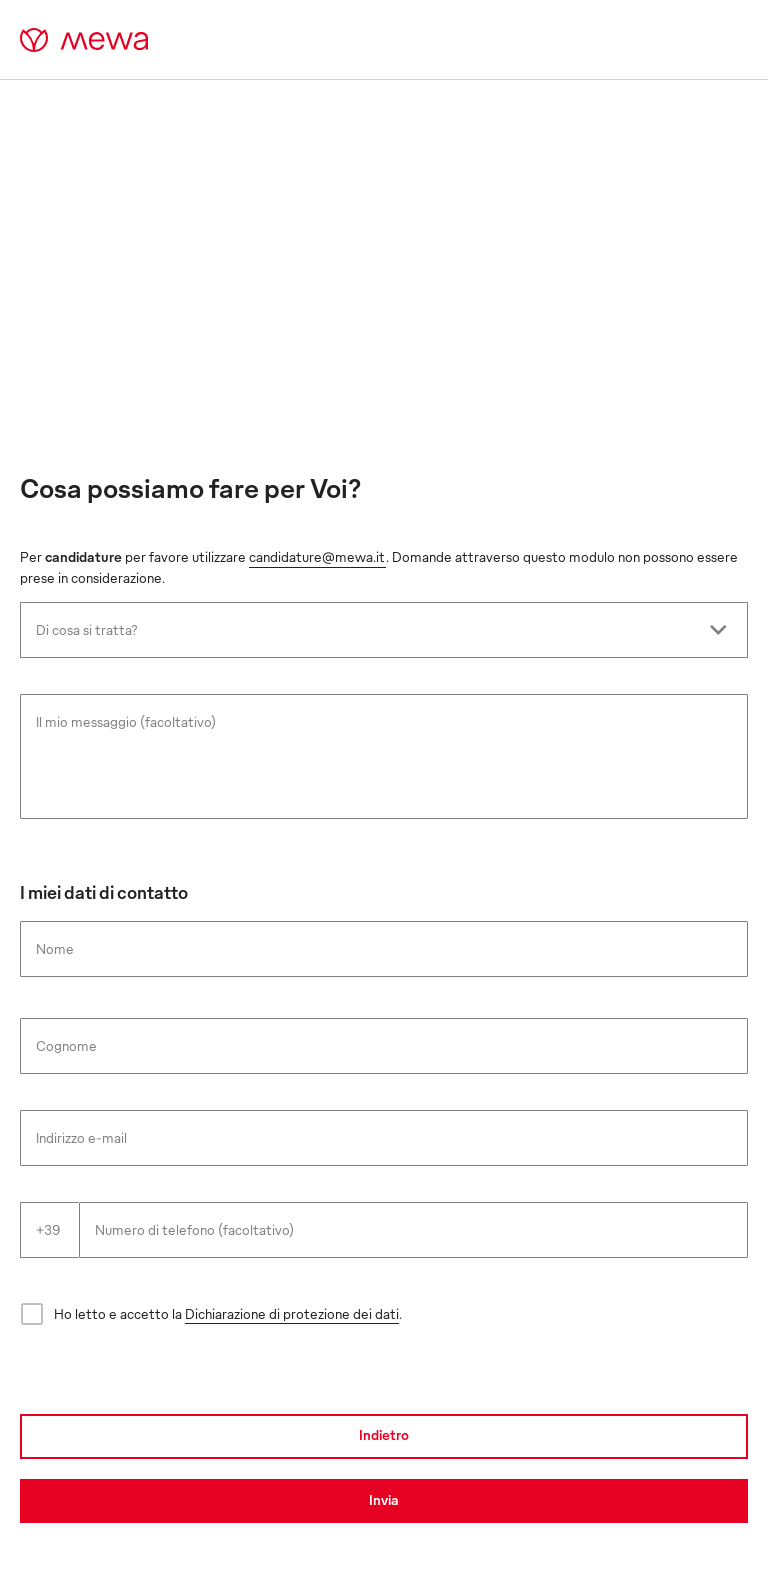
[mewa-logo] (84, 40)
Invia (384, 1499)
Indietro (384, 1434)
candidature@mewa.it (317, 556)
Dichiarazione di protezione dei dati (292, 1313)
